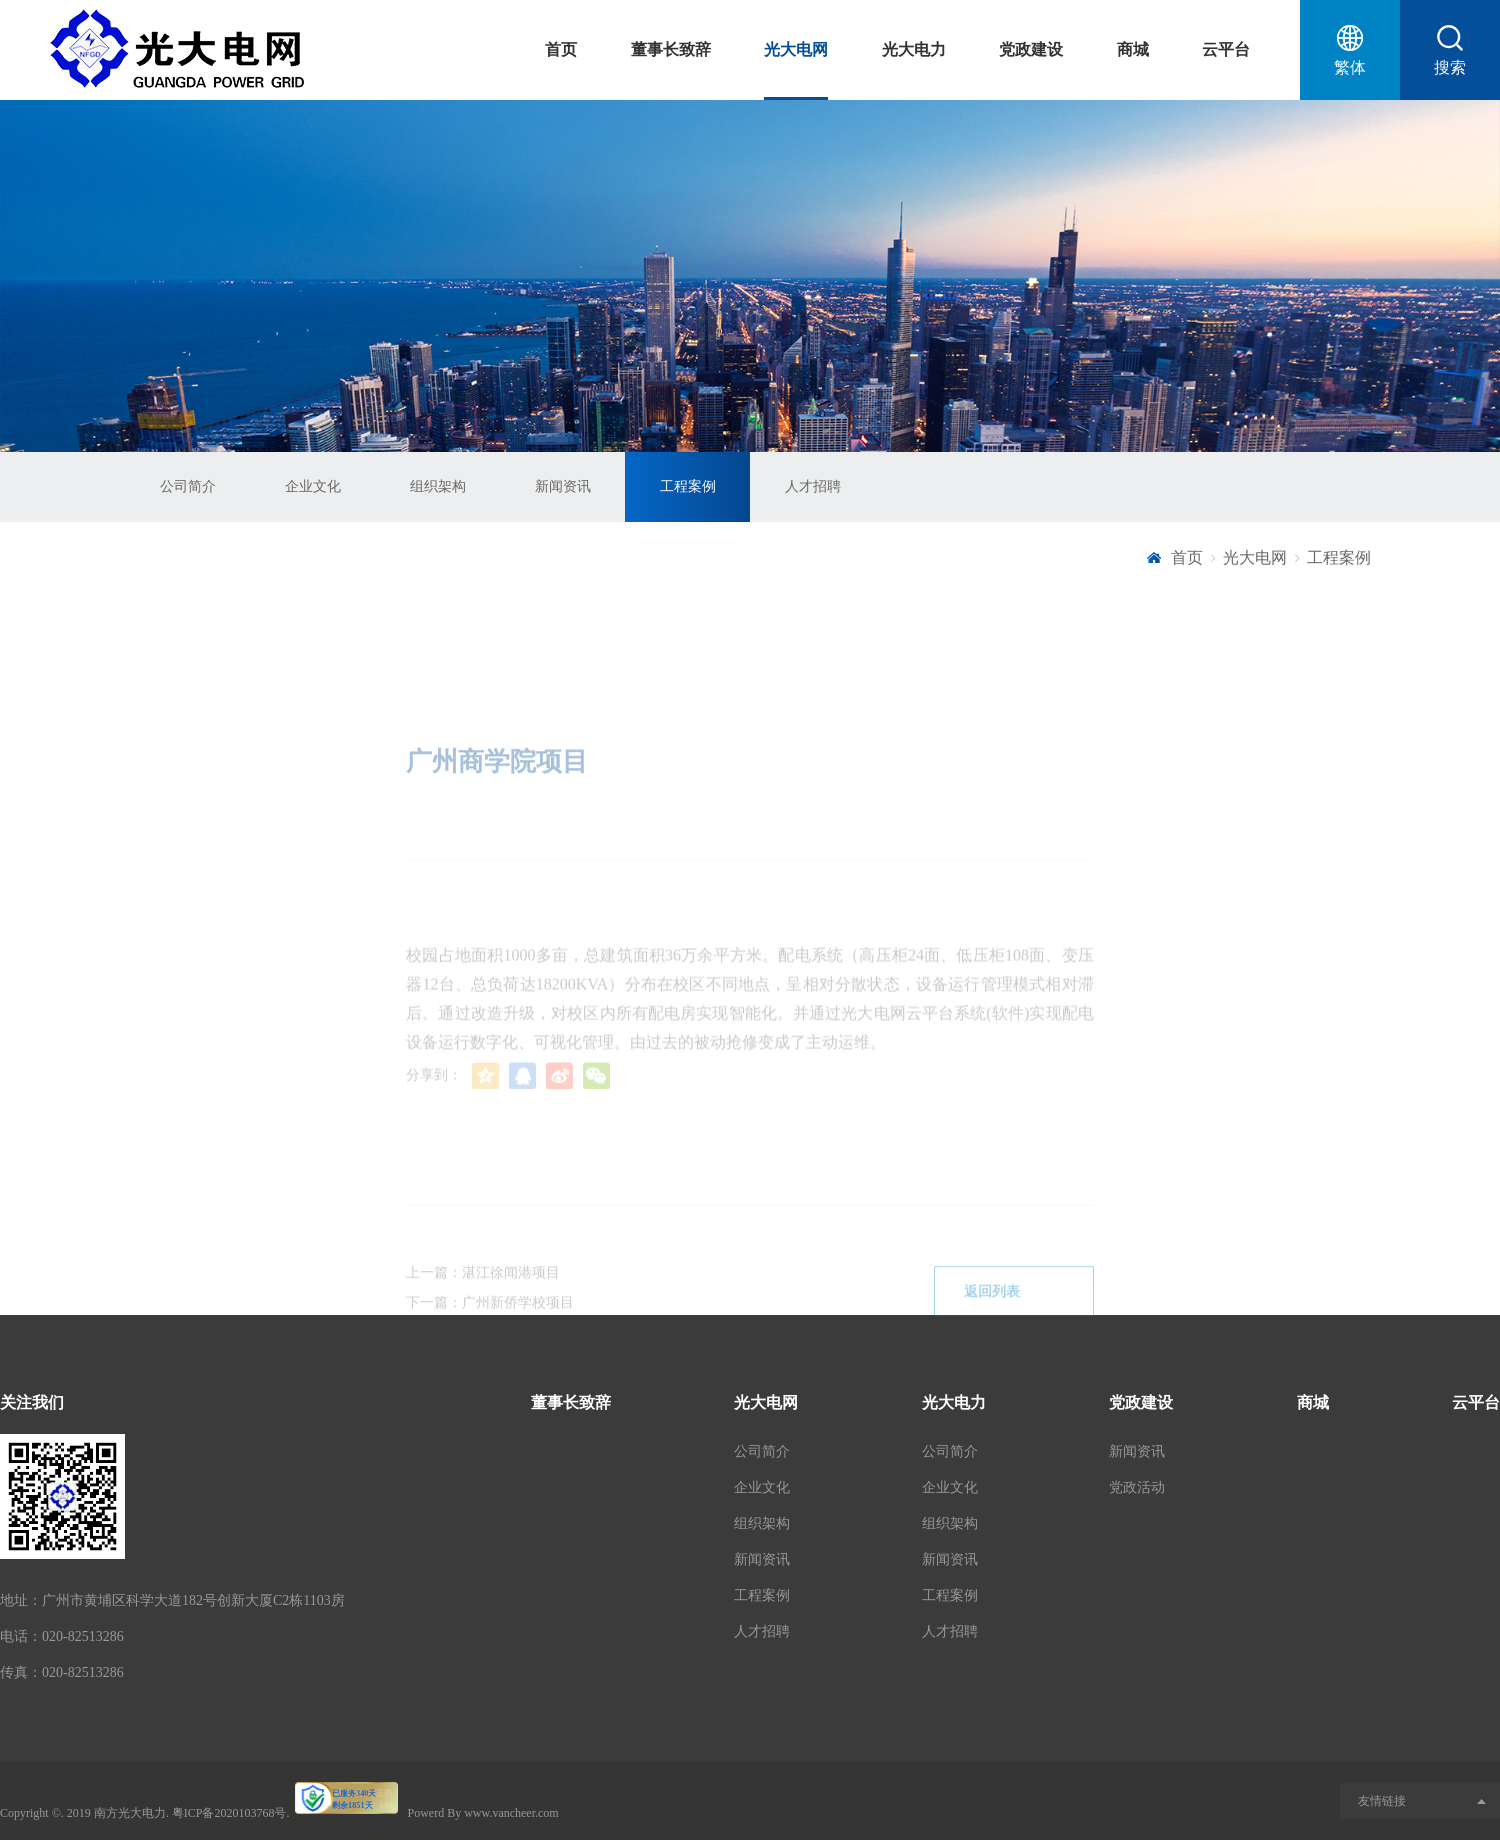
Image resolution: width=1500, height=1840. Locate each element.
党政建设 (1031, 49)
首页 (561, 49)
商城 (1133, 49)
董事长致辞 (671, 49)
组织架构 (438, 486)
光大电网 (796, 49)
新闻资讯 (563, 486)
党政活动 (1137, 1487)
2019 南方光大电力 (116, 1813)
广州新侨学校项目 (518, 1321)
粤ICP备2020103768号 (229, 1813)
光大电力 (914, 49)
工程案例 (688, 486)
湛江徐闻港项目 (511, 1291)
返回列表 (1014, 1310)
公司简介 (188, 486)
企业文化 (313, 486)
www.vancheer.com (511, 1813)
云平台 (1226, 49)
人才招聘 (813, 486)
